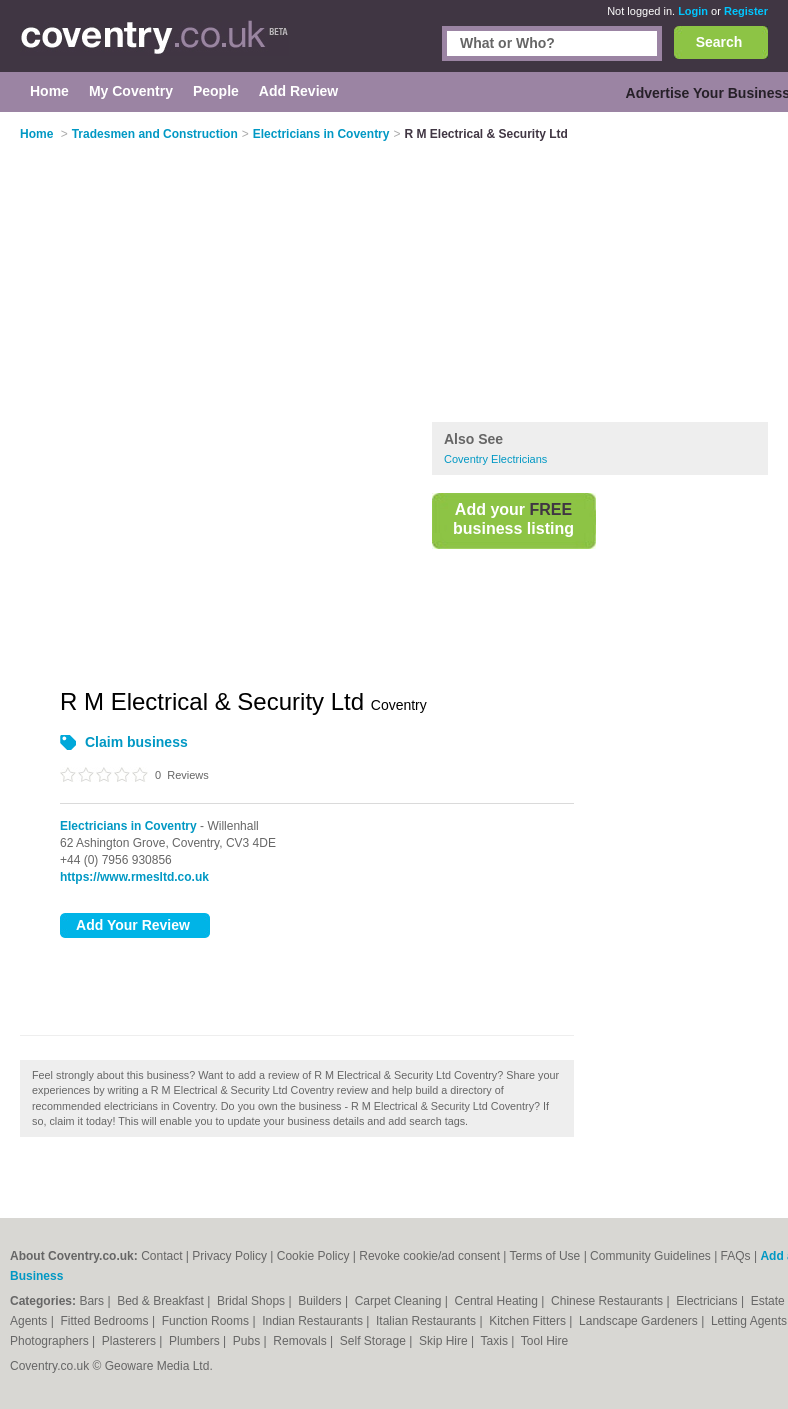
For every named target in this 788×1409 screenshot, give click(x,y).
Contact (161, 1256)
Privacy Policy (229, 1256)
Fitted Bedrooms (106, 1321)
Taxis (496, 1341)
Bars (93, 1301)
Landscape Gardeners (640, 1321)
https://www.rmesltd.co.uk (134, 877)
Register (746, 11)
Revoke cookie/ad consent (429, 1256)
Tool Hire (544, 1341)
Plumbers (196, 1341)
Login (693, 11)
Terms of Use (545, 1256)
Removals (301, 1341)
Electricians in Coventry (128, 826)
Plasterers (130, 1341)
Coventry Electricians (495, 459)
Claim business (136, 742)
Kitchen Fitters (529, 1321)
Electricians (708, 1301)
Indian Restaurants (314, 1321)
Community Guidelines (650, 1256)
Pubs (248, 1341)
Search (719, 42)
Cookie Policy (313, 1256)
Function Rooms (207, 1321)
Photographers (51, 1341)
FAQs (736, 1256)
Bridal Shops (252, 1301)
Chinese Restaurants (608, 1301)
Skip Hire (445, 1341)
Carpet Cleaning (400, 1301)
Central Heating (498, 1301)
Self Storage (374, 1341)
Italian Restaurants (427, 1321)
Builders (321, 1301)
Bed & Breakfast (162, 1301)
